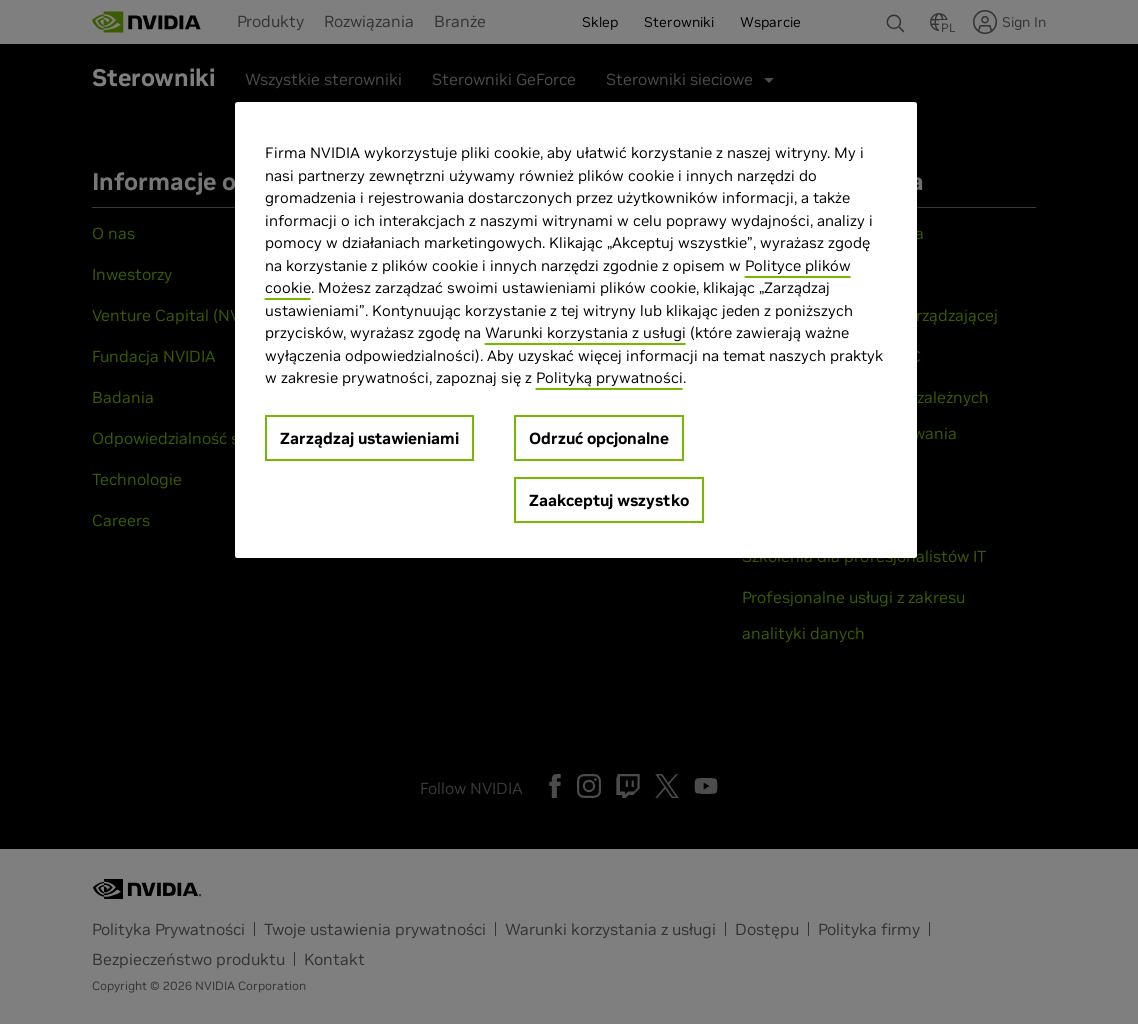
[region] (576, 330)
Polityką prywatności (609, 377)
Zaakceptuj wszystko (609, 500)
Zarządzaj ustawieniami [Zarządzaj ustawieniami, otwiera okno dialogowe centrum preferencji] (369, 438)
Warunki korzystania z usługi (585, 332)
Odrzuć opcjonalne (599, 438)
